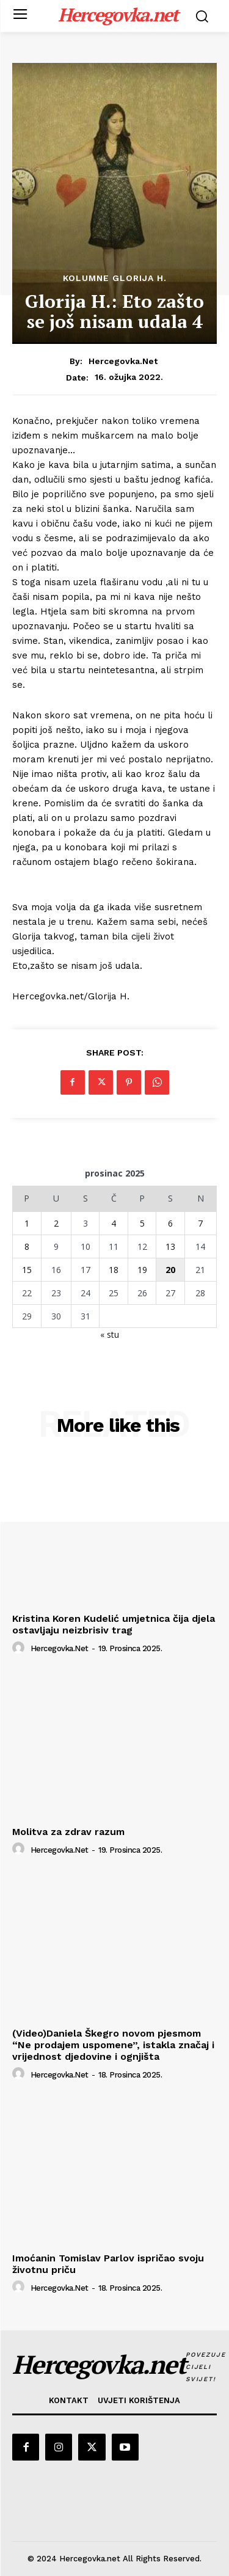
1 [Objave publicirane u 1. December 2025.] (26, 1223)
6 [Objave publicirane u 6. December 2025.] (170, 1223)
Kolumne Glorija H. (115, 278)
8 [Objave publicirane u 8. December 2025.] (26, 1246)
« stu (109, 1334)
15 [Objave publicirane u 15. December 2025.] (27, 1269)
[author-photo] (20, 1648)
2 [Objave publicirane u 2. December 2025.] (56, 1223)
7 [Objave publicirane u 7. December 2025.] (200, 1223)
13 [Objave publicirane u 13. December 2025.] (170, 1246)
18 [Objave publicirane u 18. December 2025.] (113, 1269)
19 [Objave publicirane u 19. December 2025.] (142, 1269)
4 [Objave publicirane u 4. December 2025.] (113, 1223)
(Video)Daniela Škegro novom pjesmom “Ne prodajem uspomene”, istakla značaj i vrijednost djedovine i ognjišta (113, 2044)
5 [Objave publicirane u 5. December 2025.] (142, 1223)
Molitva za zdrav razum (68, 1831)
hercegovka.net (123, 361)
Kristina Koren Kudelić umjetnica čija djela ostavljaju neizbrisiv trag (113, 1624)
